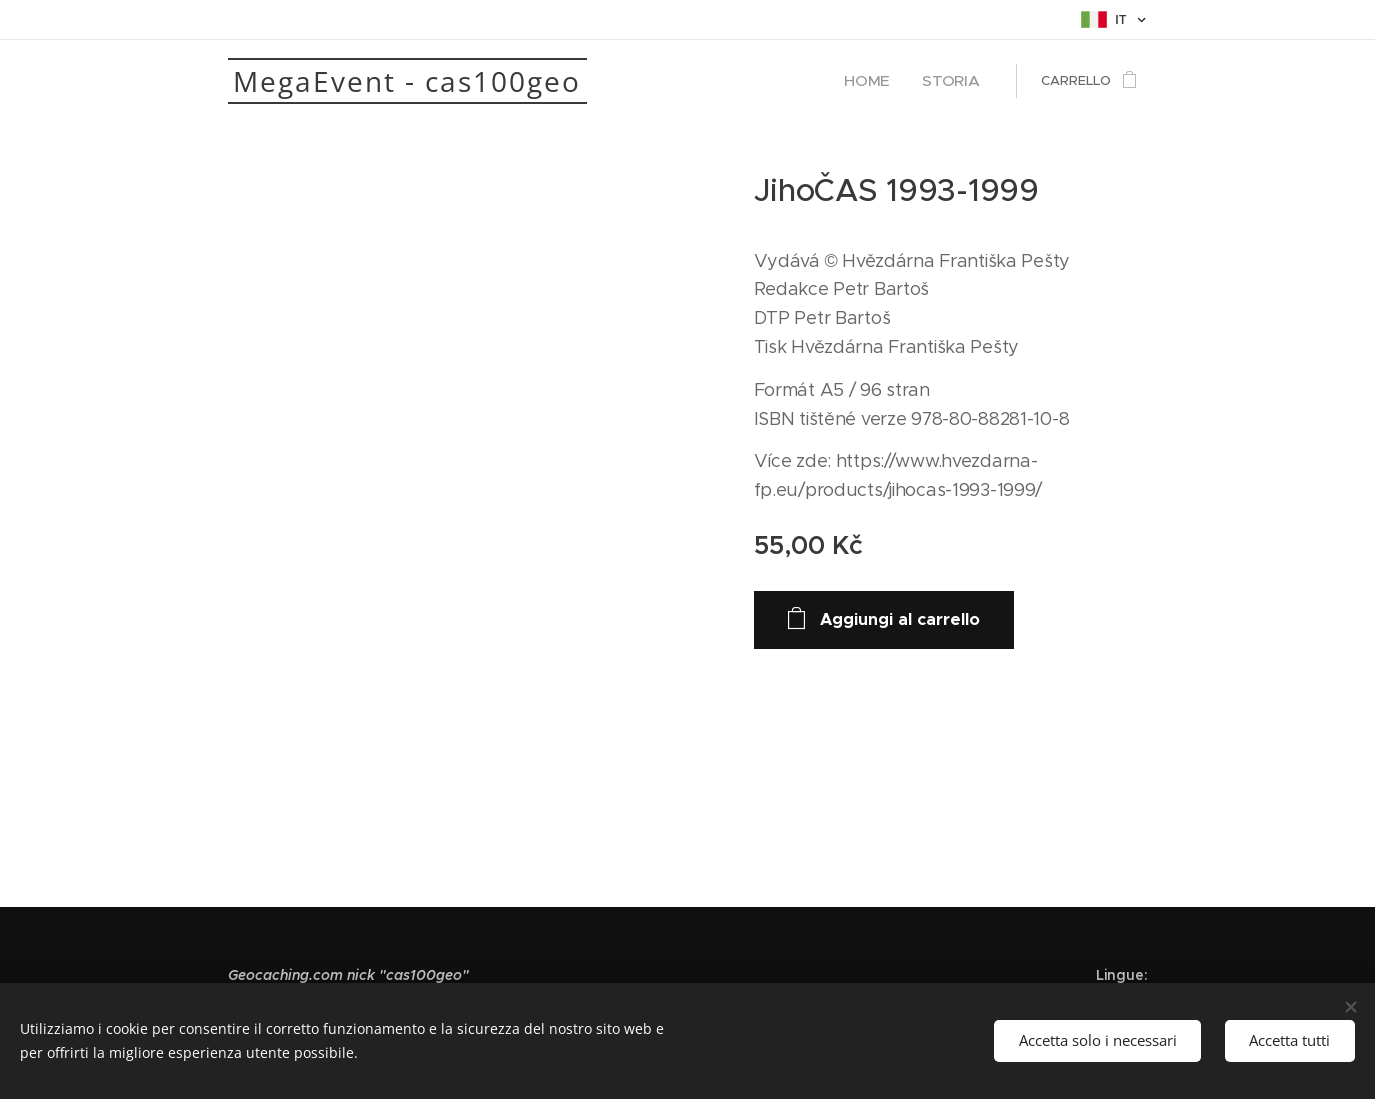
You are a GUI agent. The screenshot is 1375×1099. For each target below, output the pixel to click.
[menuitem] (885, 81)
